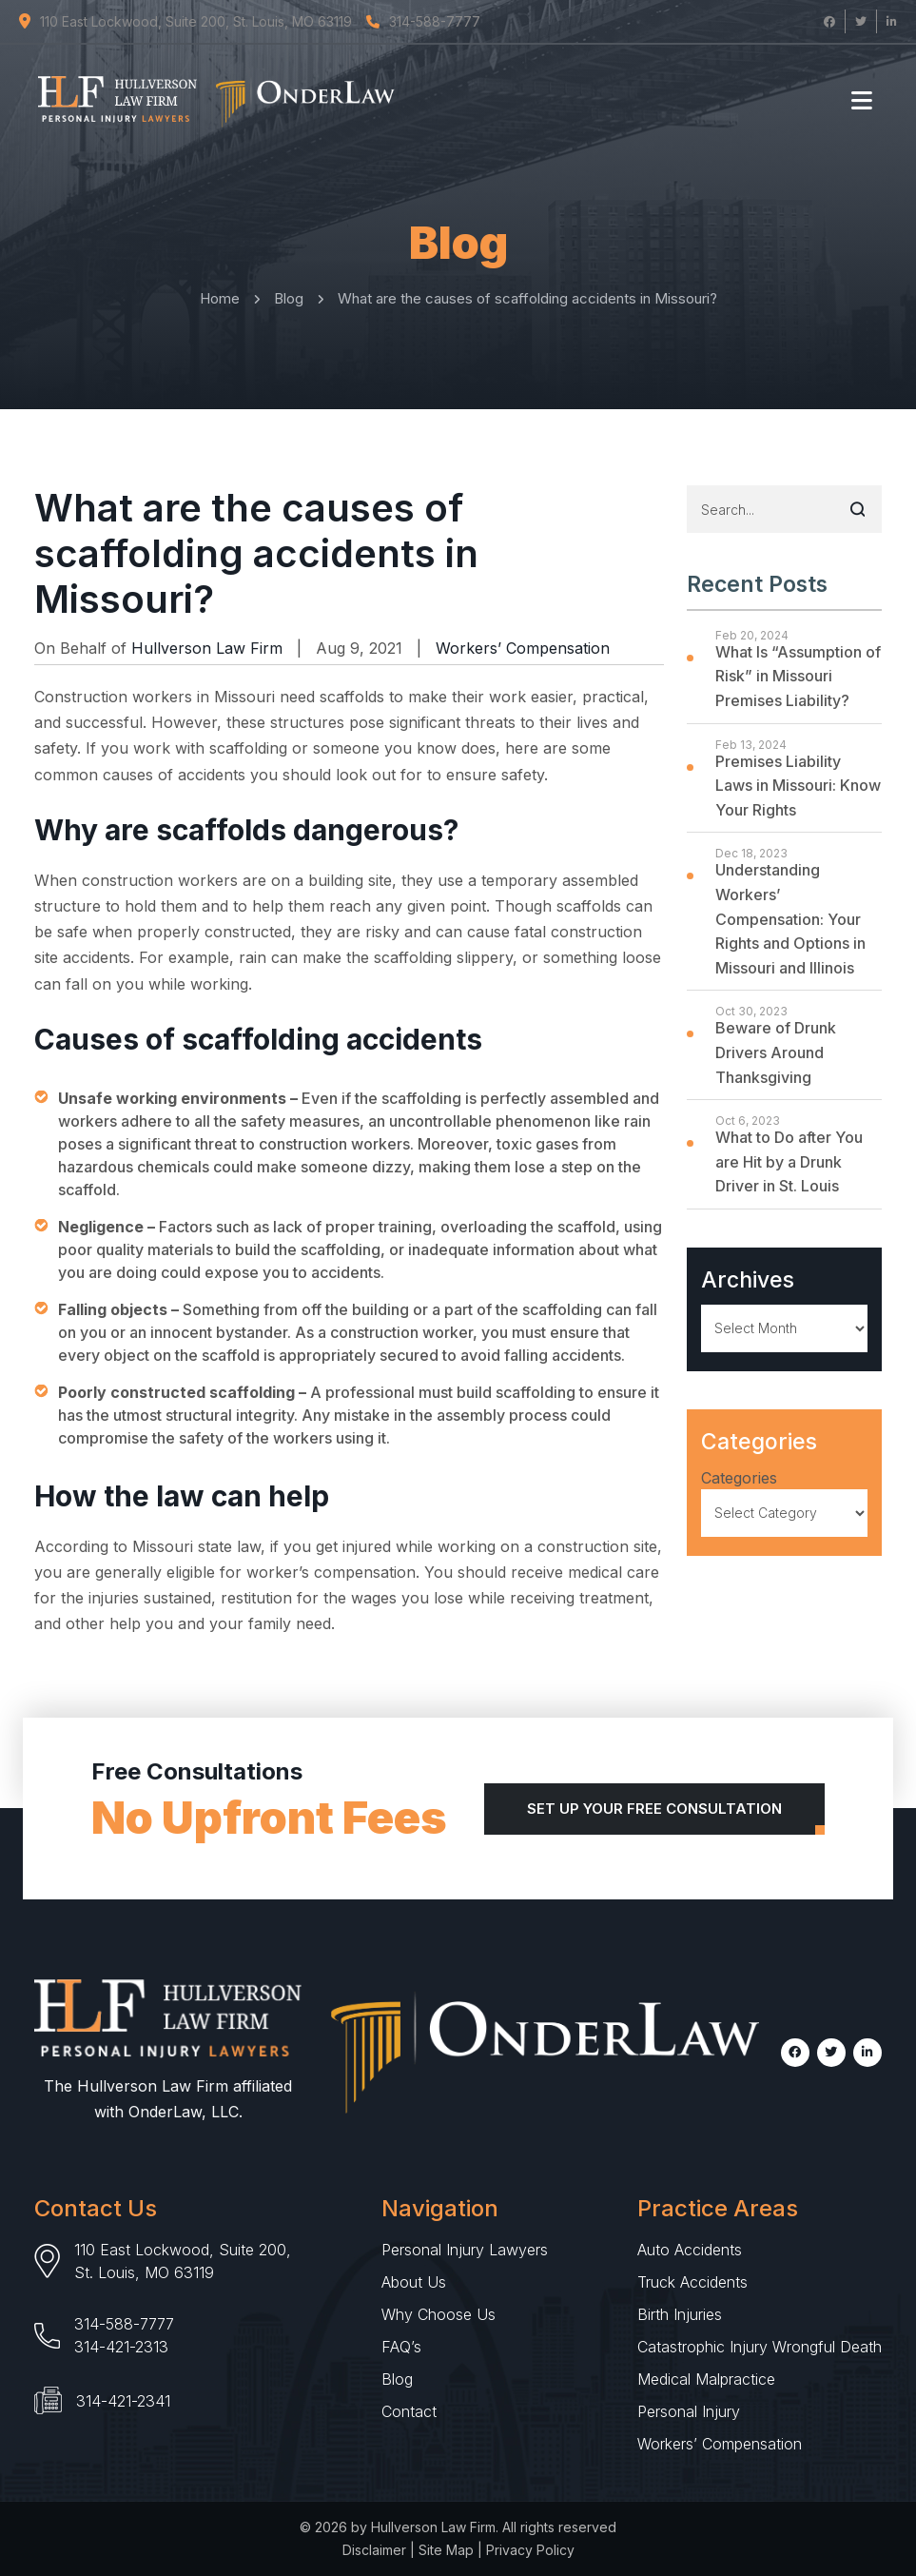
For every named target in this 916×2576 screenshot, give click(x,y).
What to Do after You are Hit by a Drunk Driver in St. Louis (789, 1161)
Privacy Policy (530, 2550)
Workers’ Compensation (523, 648)
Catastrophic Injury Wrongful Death (759, 2346)
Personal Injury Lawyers (464, 2249)
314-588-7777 (124, 2323)
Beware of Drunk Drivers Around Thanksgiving (775, 1052)
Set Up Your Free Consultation (654, 1808)
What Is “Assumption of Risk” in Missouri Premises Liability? (798, 676)
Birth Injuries (679, 2314)
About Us (413, 2281)
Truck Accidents (692, 2281)
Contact (409, 2411)
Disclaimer (374, 2550)
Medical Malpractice (706, 2379)
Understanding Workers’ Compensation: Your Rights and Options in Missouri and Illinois (790, 918)
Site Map (446, 2550)
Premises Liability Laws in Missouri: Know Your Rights (798, 785)
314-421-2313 (121, 2346)
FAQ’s (401, 2346)
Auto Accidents (689, 2249)
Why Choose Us (438, 2314)
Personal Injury (688, 2411)
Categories (739, 1477)
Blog (397, 2379)
